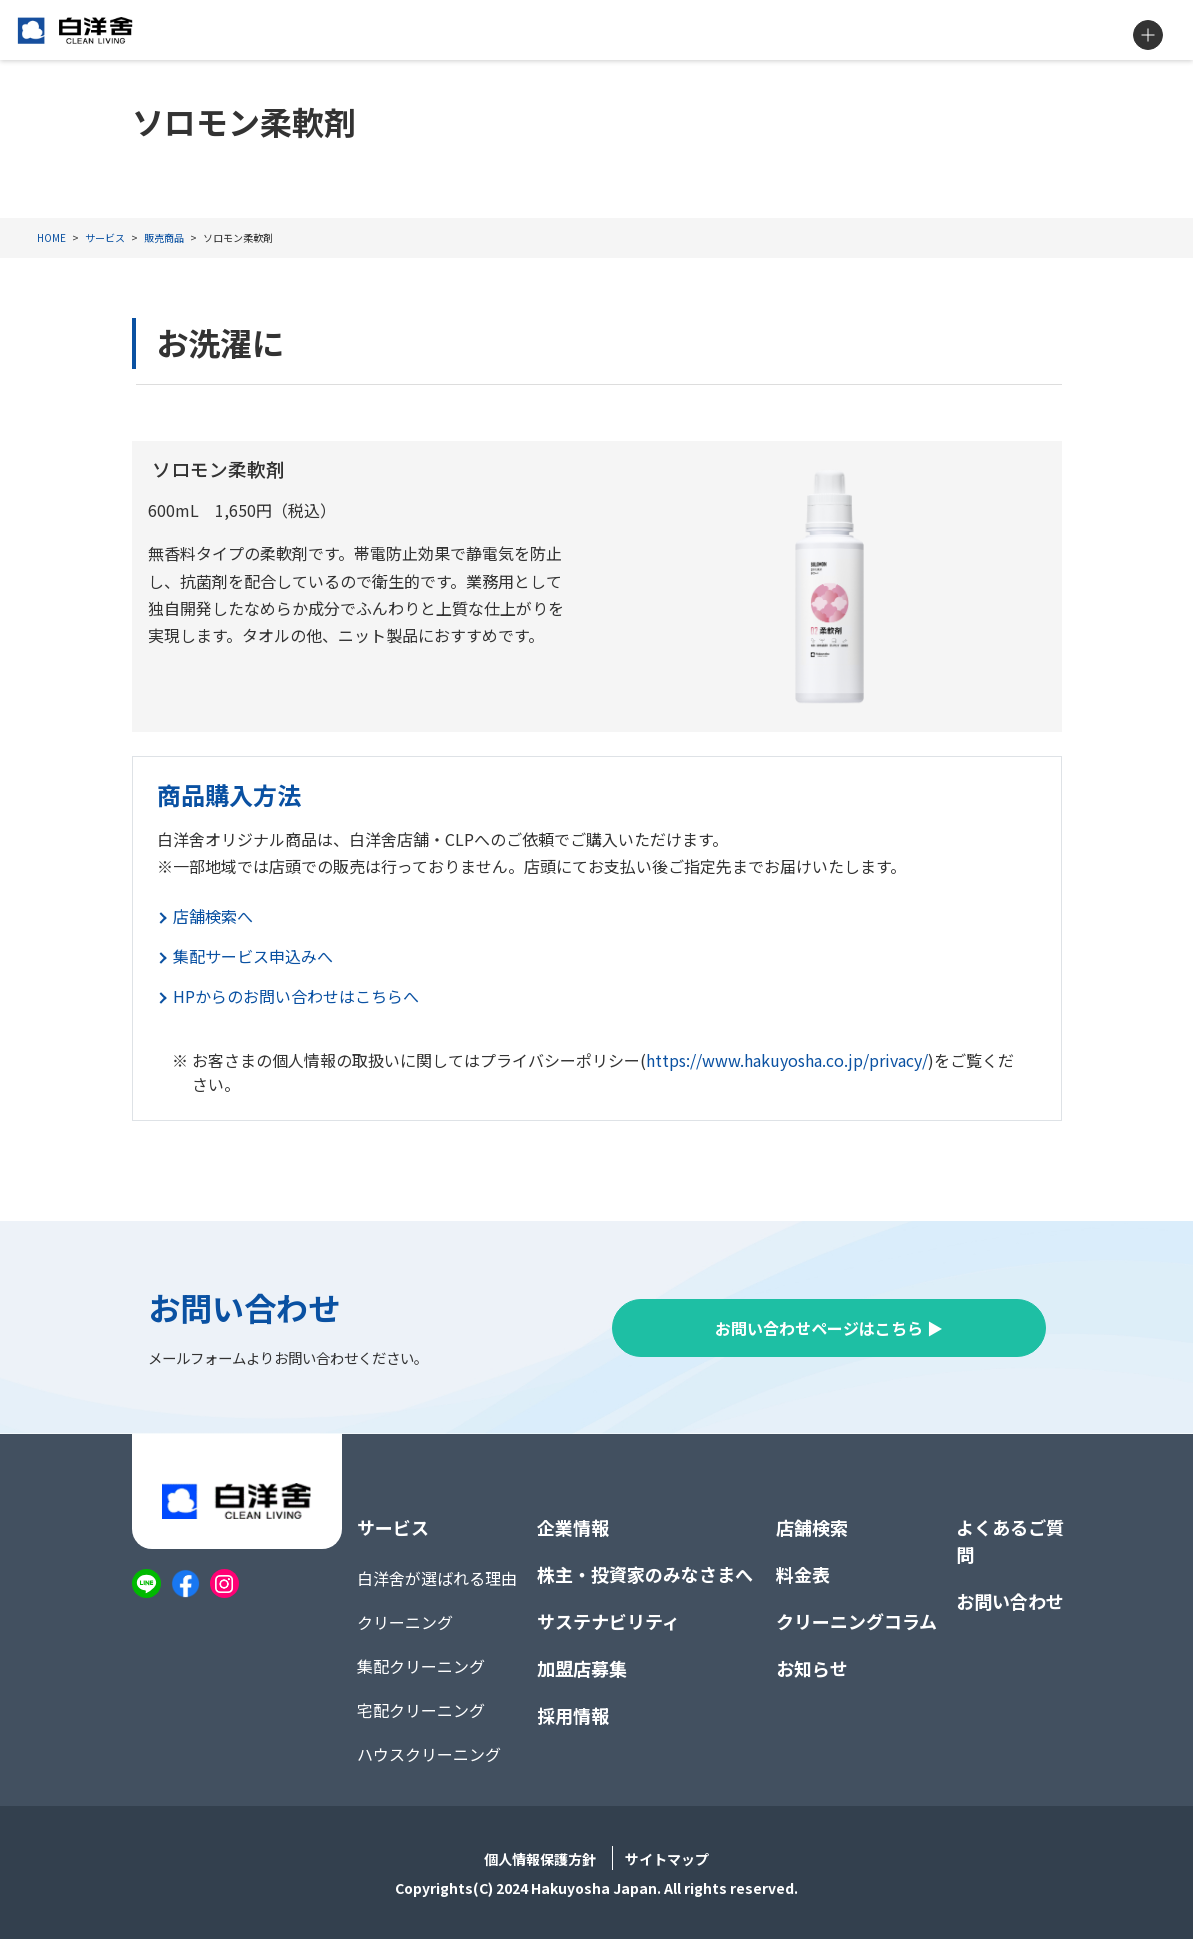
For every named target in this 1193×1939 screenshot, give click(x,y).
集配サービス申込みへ (253, 956)
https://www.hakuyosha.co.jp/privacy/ (787, 1060)
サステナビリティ (608, 1621)
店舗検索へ (213, 916)
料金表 (803, 1574)
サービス (393, 1527)
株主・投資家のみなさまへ (645, 1574)
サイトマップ (667, 1859)
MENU (1148, 35)
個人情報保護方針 (540, 1859)
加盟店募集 (582, 1668)
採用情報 (573, 1715)
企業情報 (573, 1527)
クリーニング (405, 1622)
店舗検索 (812, 1527)
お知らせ (812, 1668)
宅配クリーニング (421, 1710)
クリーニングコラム (856, 1621)
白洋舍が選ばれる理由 (437, 1578)
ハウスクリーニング (429, 1754)
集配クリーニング (421, 1666)
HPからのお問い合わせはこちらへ (296, 996)
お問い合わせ (1010, 1601)
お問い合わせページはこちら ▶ (829, 1328)
